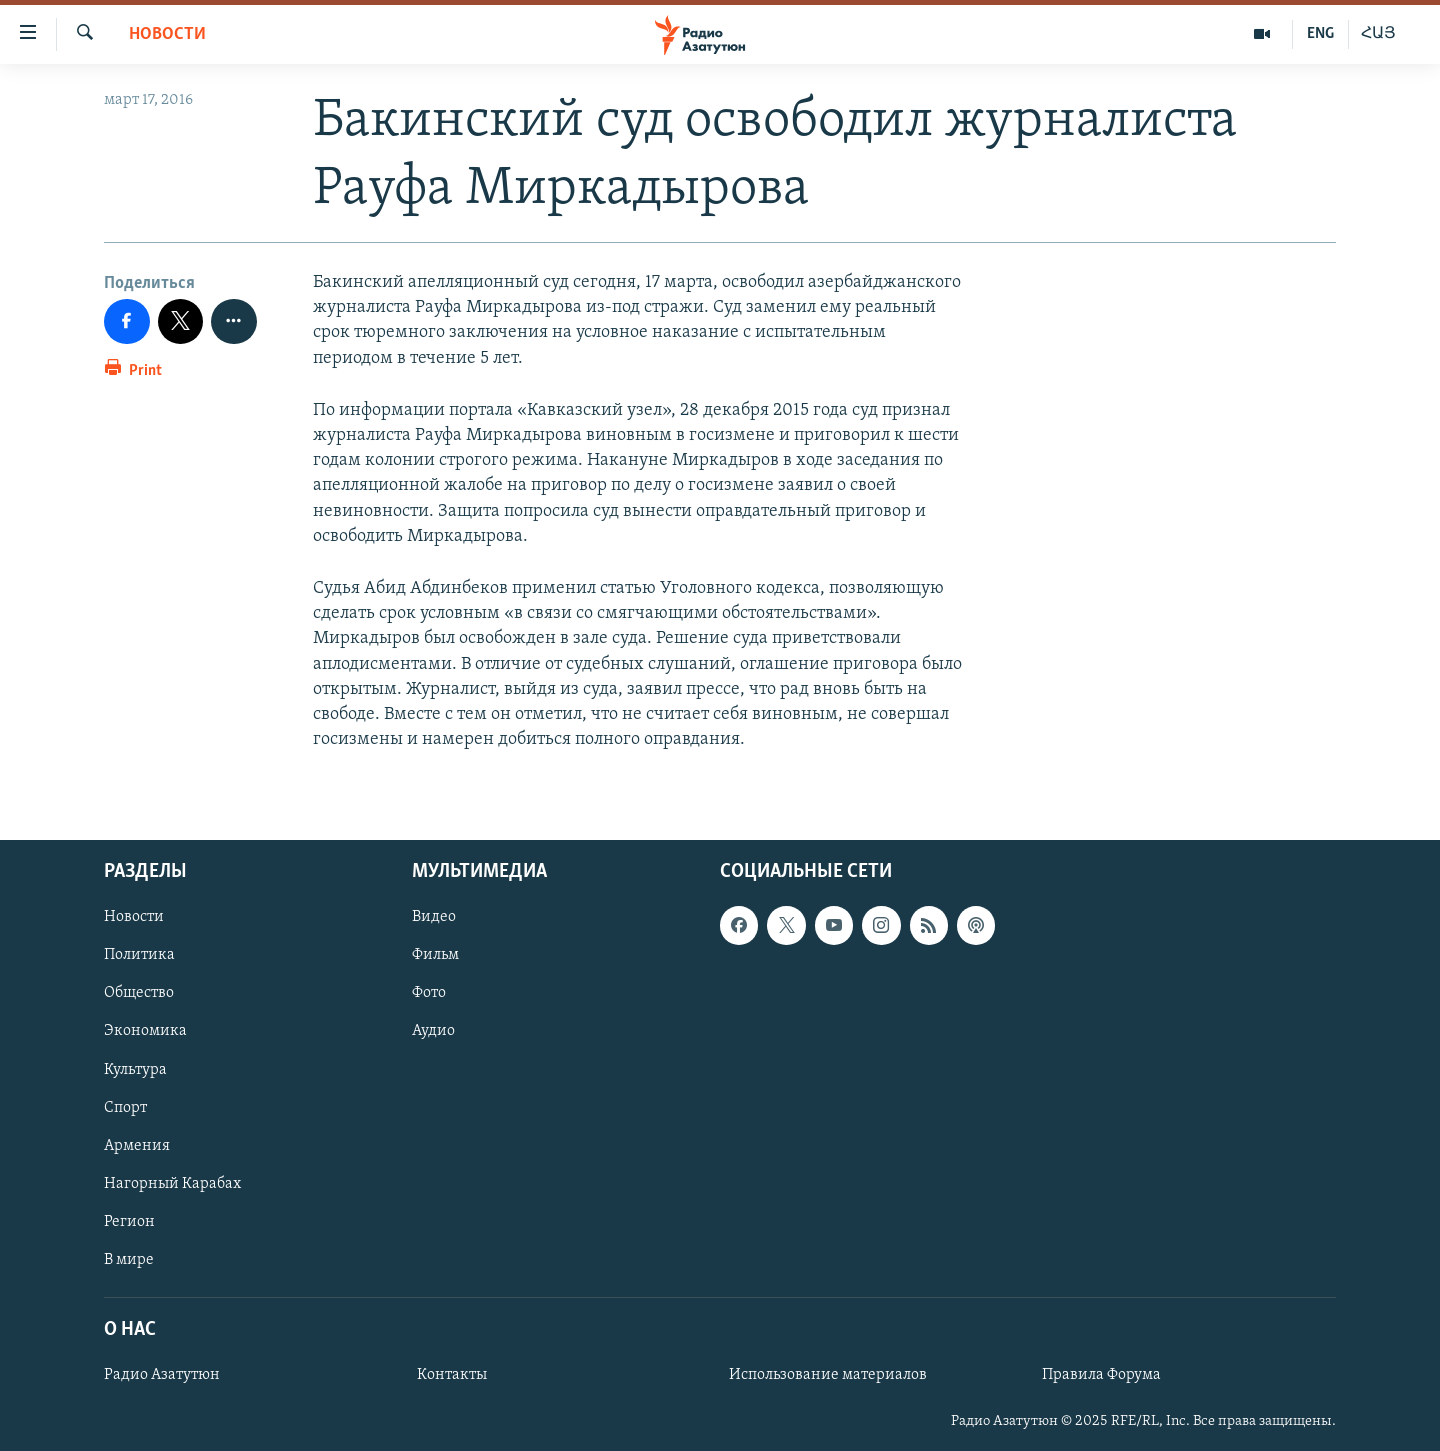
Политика (139, 956)
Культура (135, 1070)
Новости (167, 34)
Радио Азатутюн (162, 1375)
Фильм (435, 956)
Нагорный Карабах (172, 1184)
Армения (137, 1146)
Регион (129, 1222)
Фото (429, 994)
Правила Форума (1101, 1375)
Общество (139, 994)
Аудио (433, 1032)
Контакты (452, 1375)
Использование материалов (828, 1375)
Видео (434, 918)
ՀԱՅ (1378, 34)
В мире (129, 1260)
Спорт (125, 1108)
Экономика (145, 1032)
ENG (1320, 34)
